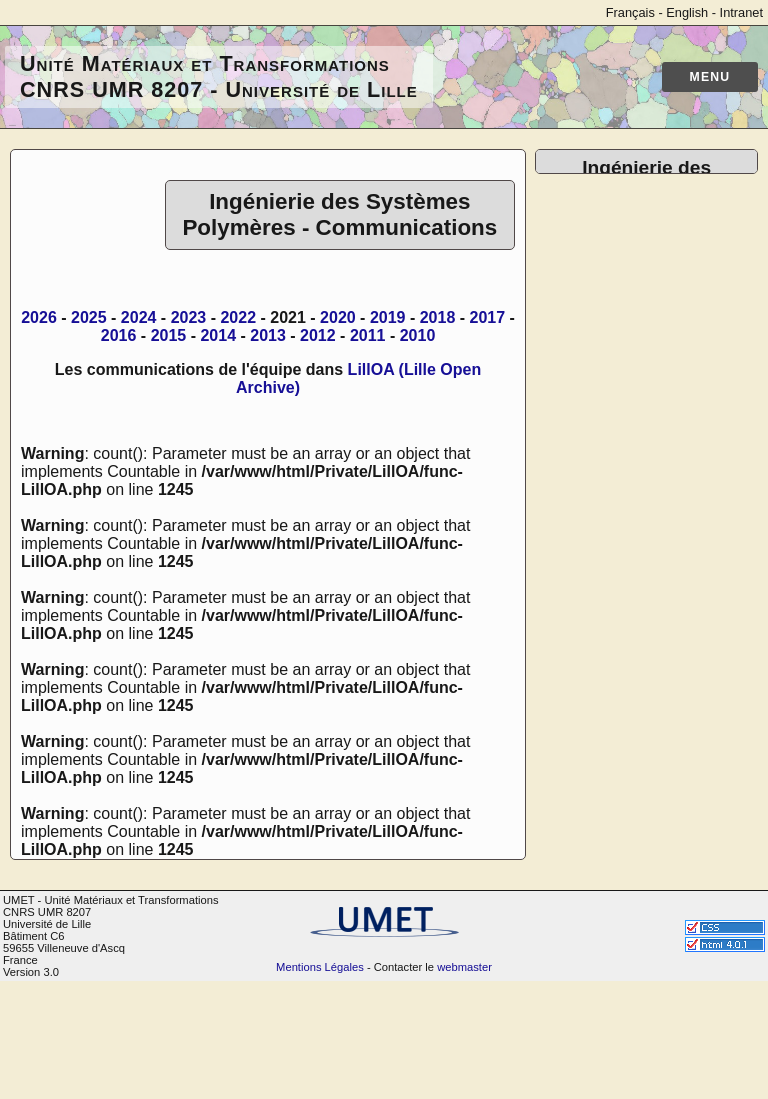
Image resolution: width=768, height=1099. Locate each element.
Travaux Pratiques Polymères (640, 748)
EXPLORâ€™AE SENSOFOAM (636, 932)
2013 (268, 335)
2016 (119, 335)
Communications (635, 303)
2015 (169, 335)
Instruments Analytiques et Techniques (661, 694)
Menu (710, 77)
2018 (438, 317)
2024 (139, 317)
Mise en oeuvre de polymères (642, 622)
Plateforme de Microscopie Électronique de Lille (665, 487)
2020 (338, 317)
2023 (189, 317)
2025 (89, 317)
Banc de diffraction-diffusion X (645, 532)
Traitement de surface (653, 667)
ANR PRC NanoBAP (649, 887)
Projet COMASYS (639, 833)
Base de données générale (638, 442)
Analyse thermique (642, 595)
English (687, 12)
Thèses (602, 321)
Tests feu (608, 649)
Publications (619, 285)
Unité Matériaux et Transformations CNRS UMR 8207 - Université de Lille (219, 76)
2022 (238, 317)
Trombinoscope (631, 267)
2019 (388, 317)
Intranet (741, 12)
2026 (39, 317)
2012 (318, 335)
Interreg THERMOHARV (662, 869)
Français (630, 12)
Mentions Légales (320, 1085)
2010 (418, 335)
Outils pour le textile (646, 721)
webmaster (464, 1085)
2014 (218, 335)
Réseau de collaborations (666, 339)
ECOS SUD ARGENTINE (666, 905)
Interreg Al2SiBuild (642, 851)
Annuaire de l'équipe (648, 249)
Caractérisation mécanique (630, 568)
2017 (488, 317)
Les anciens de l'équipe (659, 357)
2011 (368, 335)
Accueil (602, 231)
